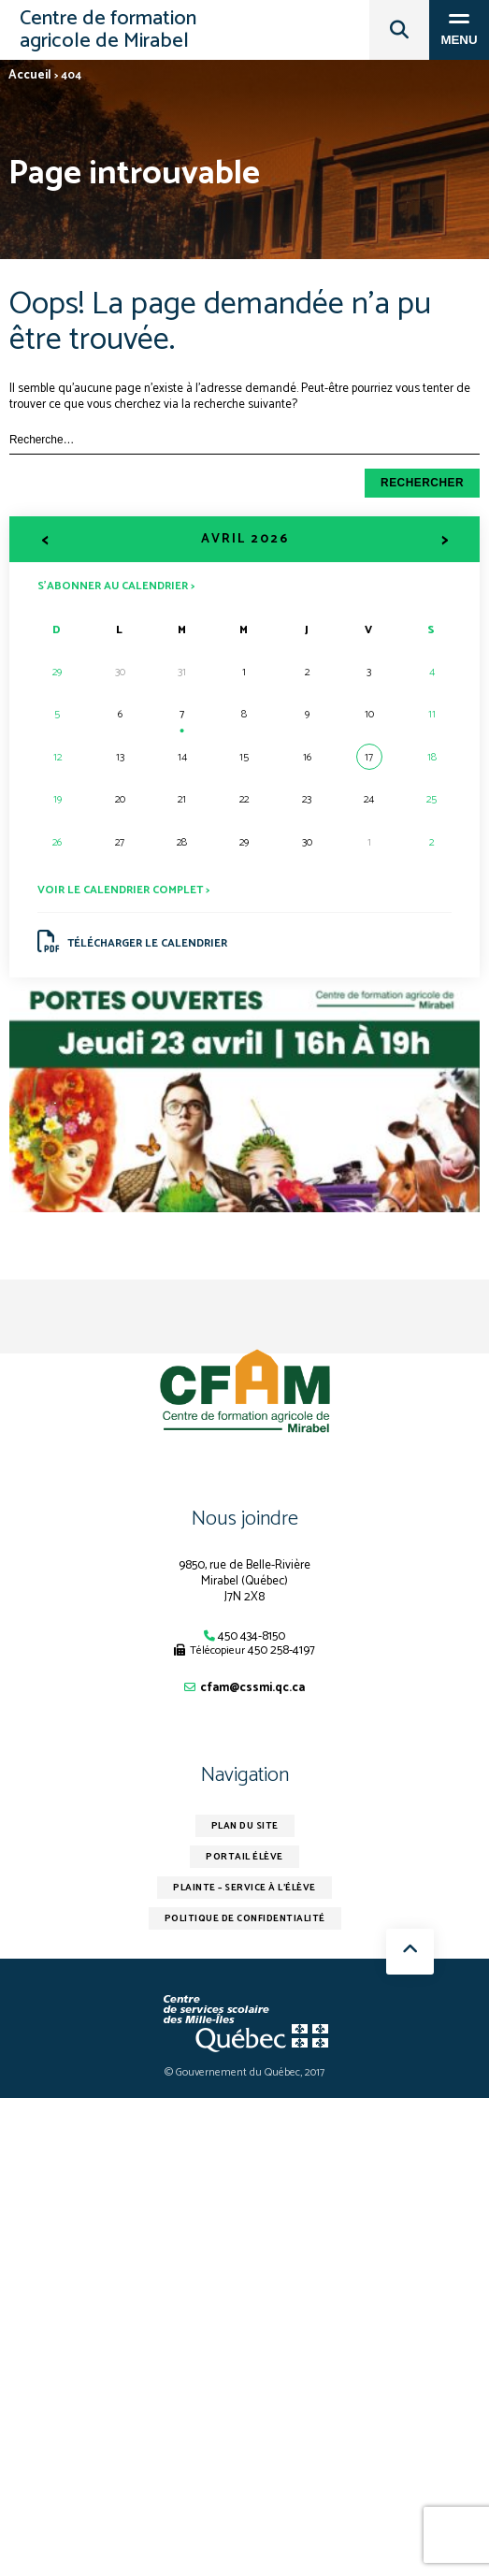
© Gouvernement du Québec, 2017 (244, 2072)
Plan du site (245, 1825)
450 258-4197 (281, 1650)
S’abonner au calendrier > (115, 585)
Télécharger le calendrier (132, 942)
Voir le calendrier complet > (123, 890)
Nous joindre (245, 1519)
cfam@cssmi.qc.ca (252, 1688)
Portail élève (244, 1856)
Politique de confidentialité (245, 1918)
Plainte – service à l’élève (244, 1887)
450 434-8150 (251, 1636)
